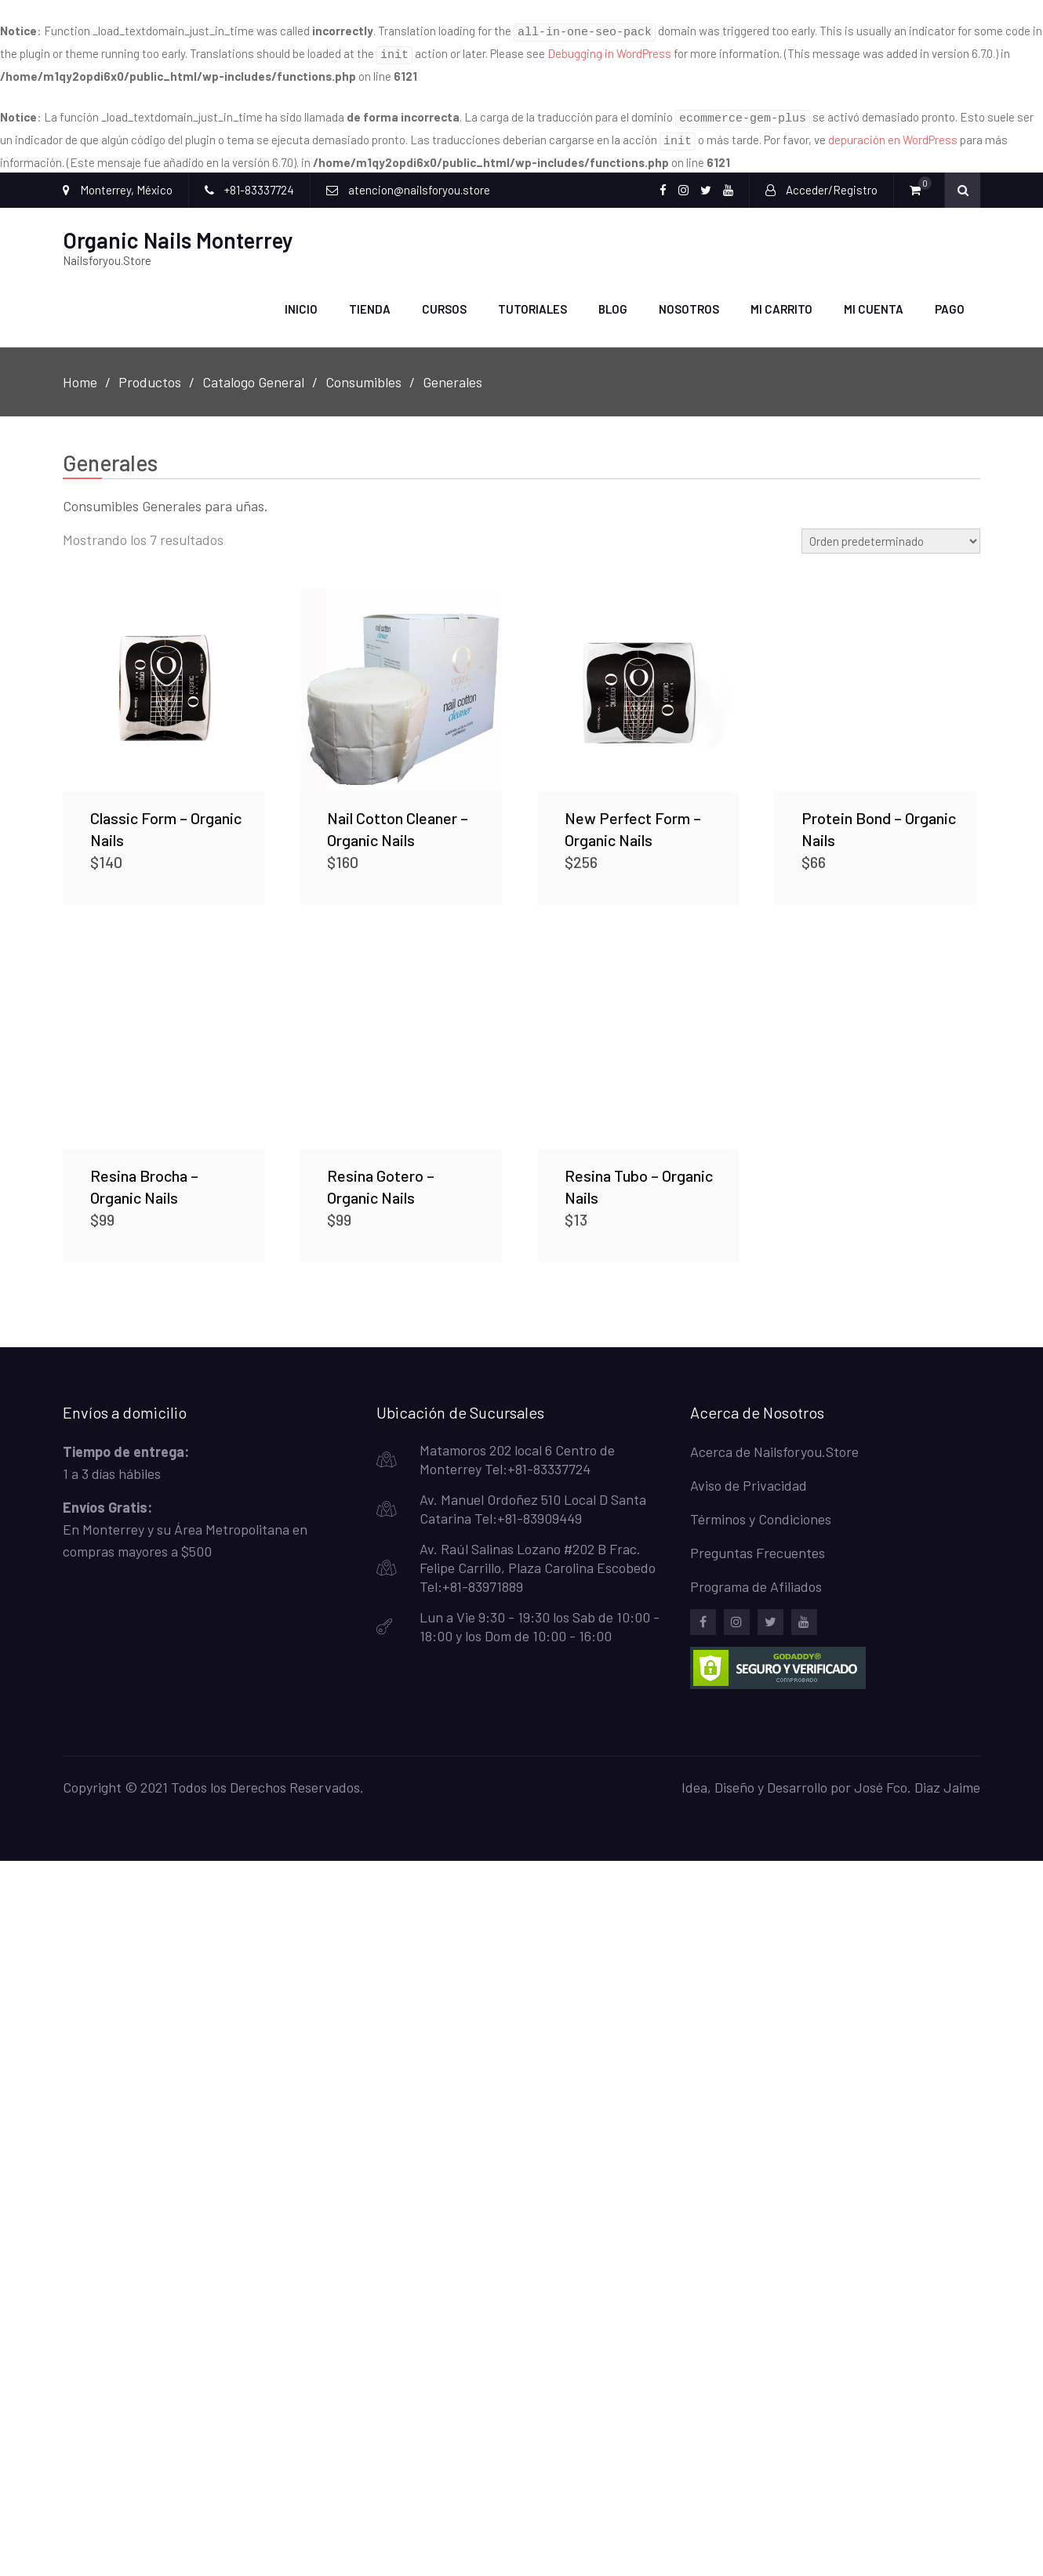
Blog (612, 299)
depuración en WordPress (893, 132)
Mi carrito (781, 299)
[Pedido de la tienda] (890, 531)
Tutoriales (532, 299)
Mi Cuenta (873, 299)
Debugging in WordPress (609, 51)
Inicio (301, 299)
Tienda (370, 299)
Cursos (444, 299)
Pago (950, 299)
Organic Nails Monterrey (178, 230)
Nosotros (689, 299)
